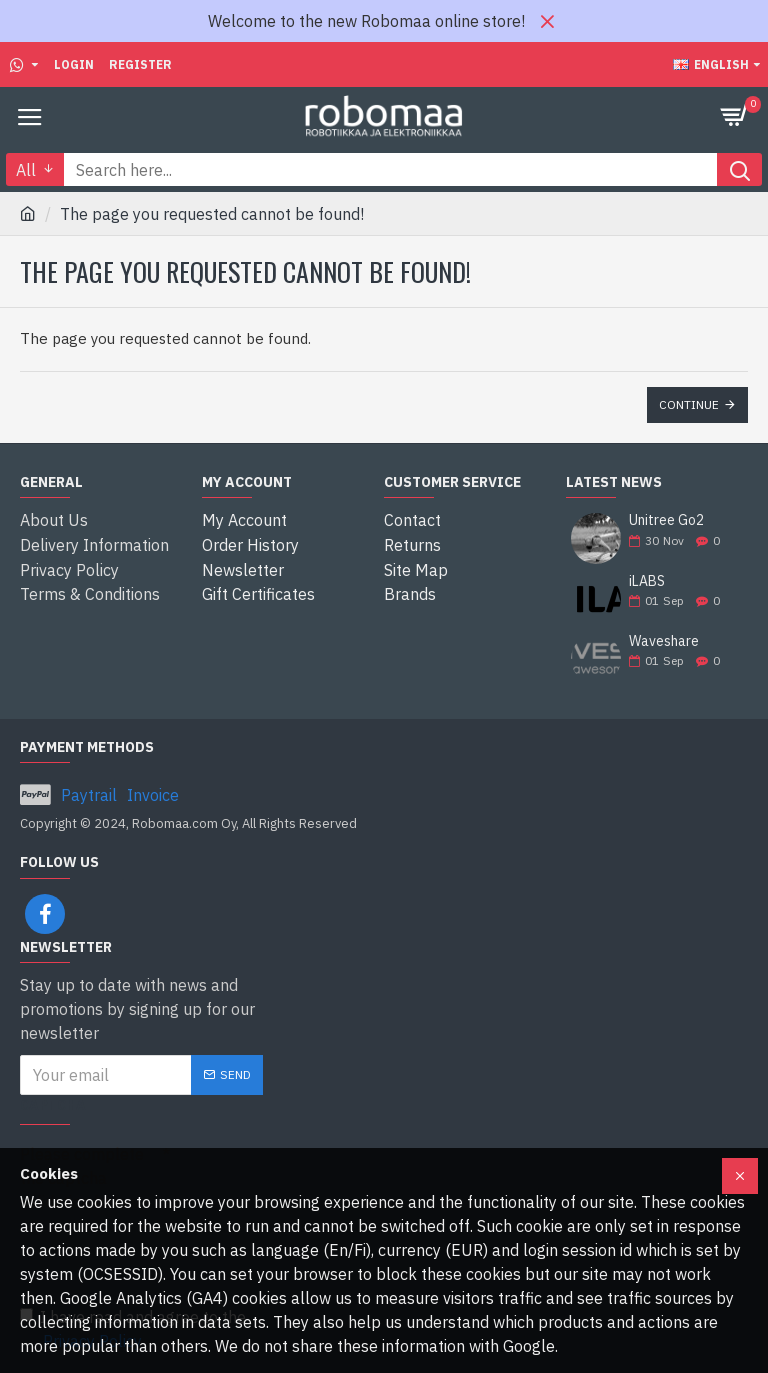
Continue (689, 404)
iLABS (647, 581)
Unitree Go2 (666, 520)
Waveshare (664, 641)
